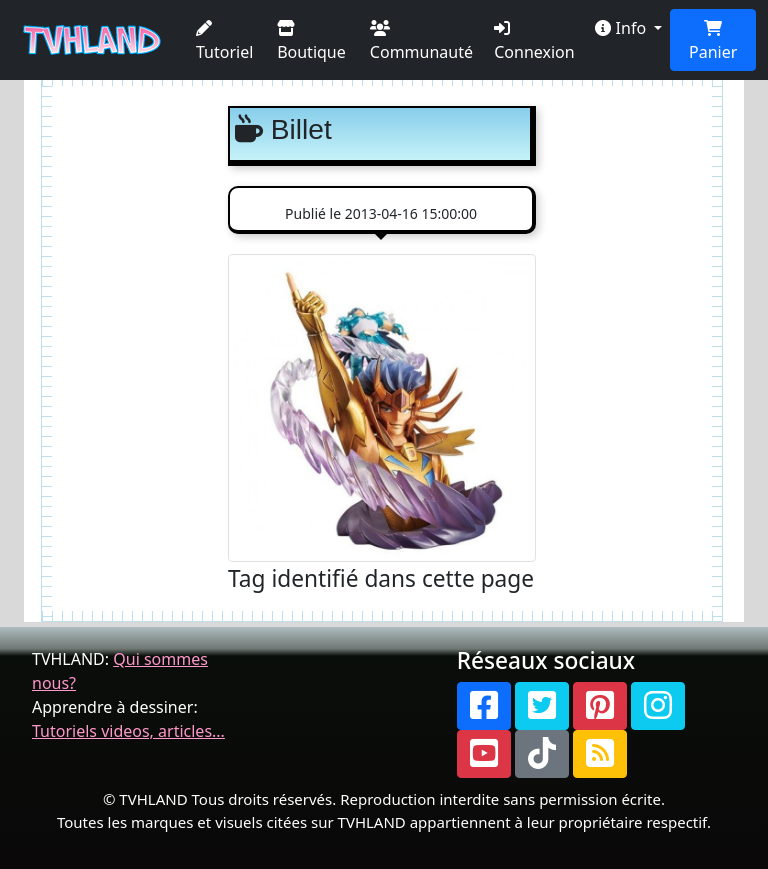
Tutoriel (224, 41)
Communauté (421, 41)
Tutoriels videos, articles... (128, 731)
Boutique (311, 41)
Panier (713, 41)
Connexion (534, 41)
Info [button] (622, 28)
